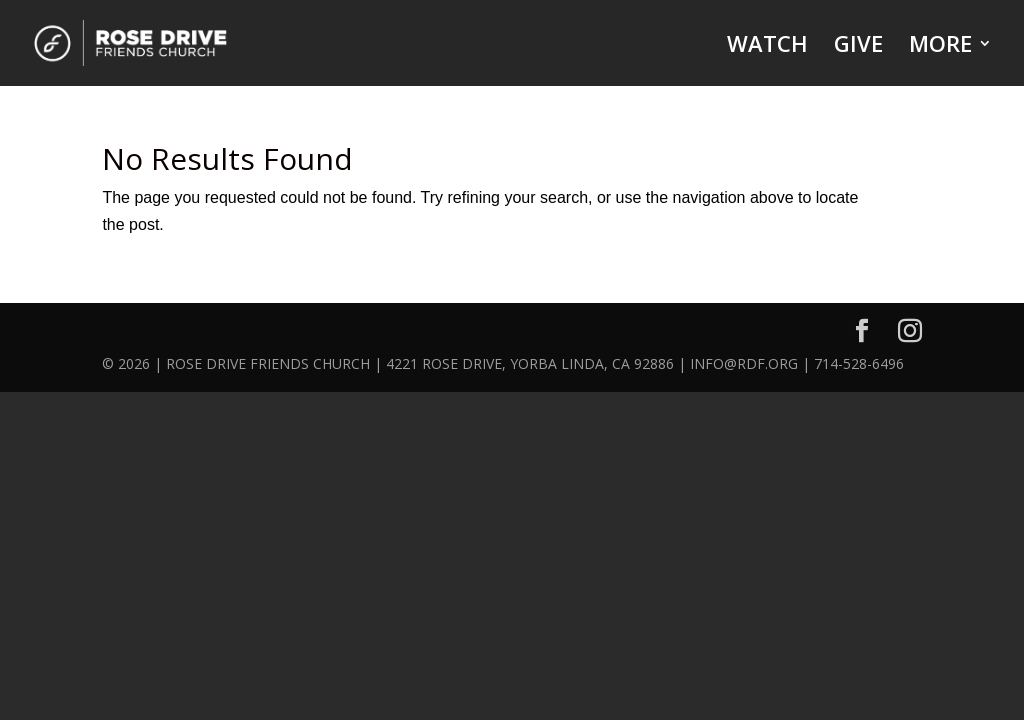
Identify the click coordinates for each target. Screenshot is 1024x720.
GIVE (858, 47)
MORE (940, 47)
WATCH (767, 47)
